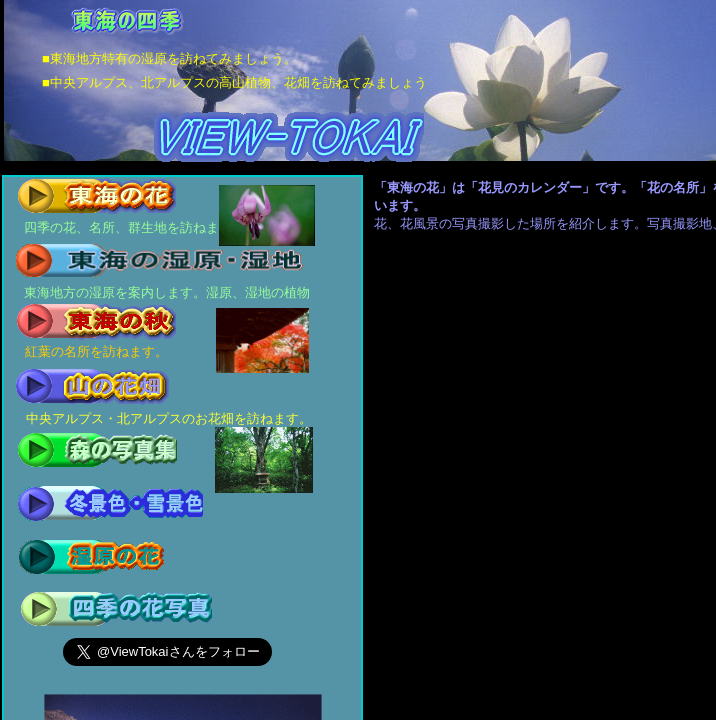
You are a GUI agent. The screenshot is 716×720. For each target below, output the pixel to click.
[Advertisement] (566, 359)
